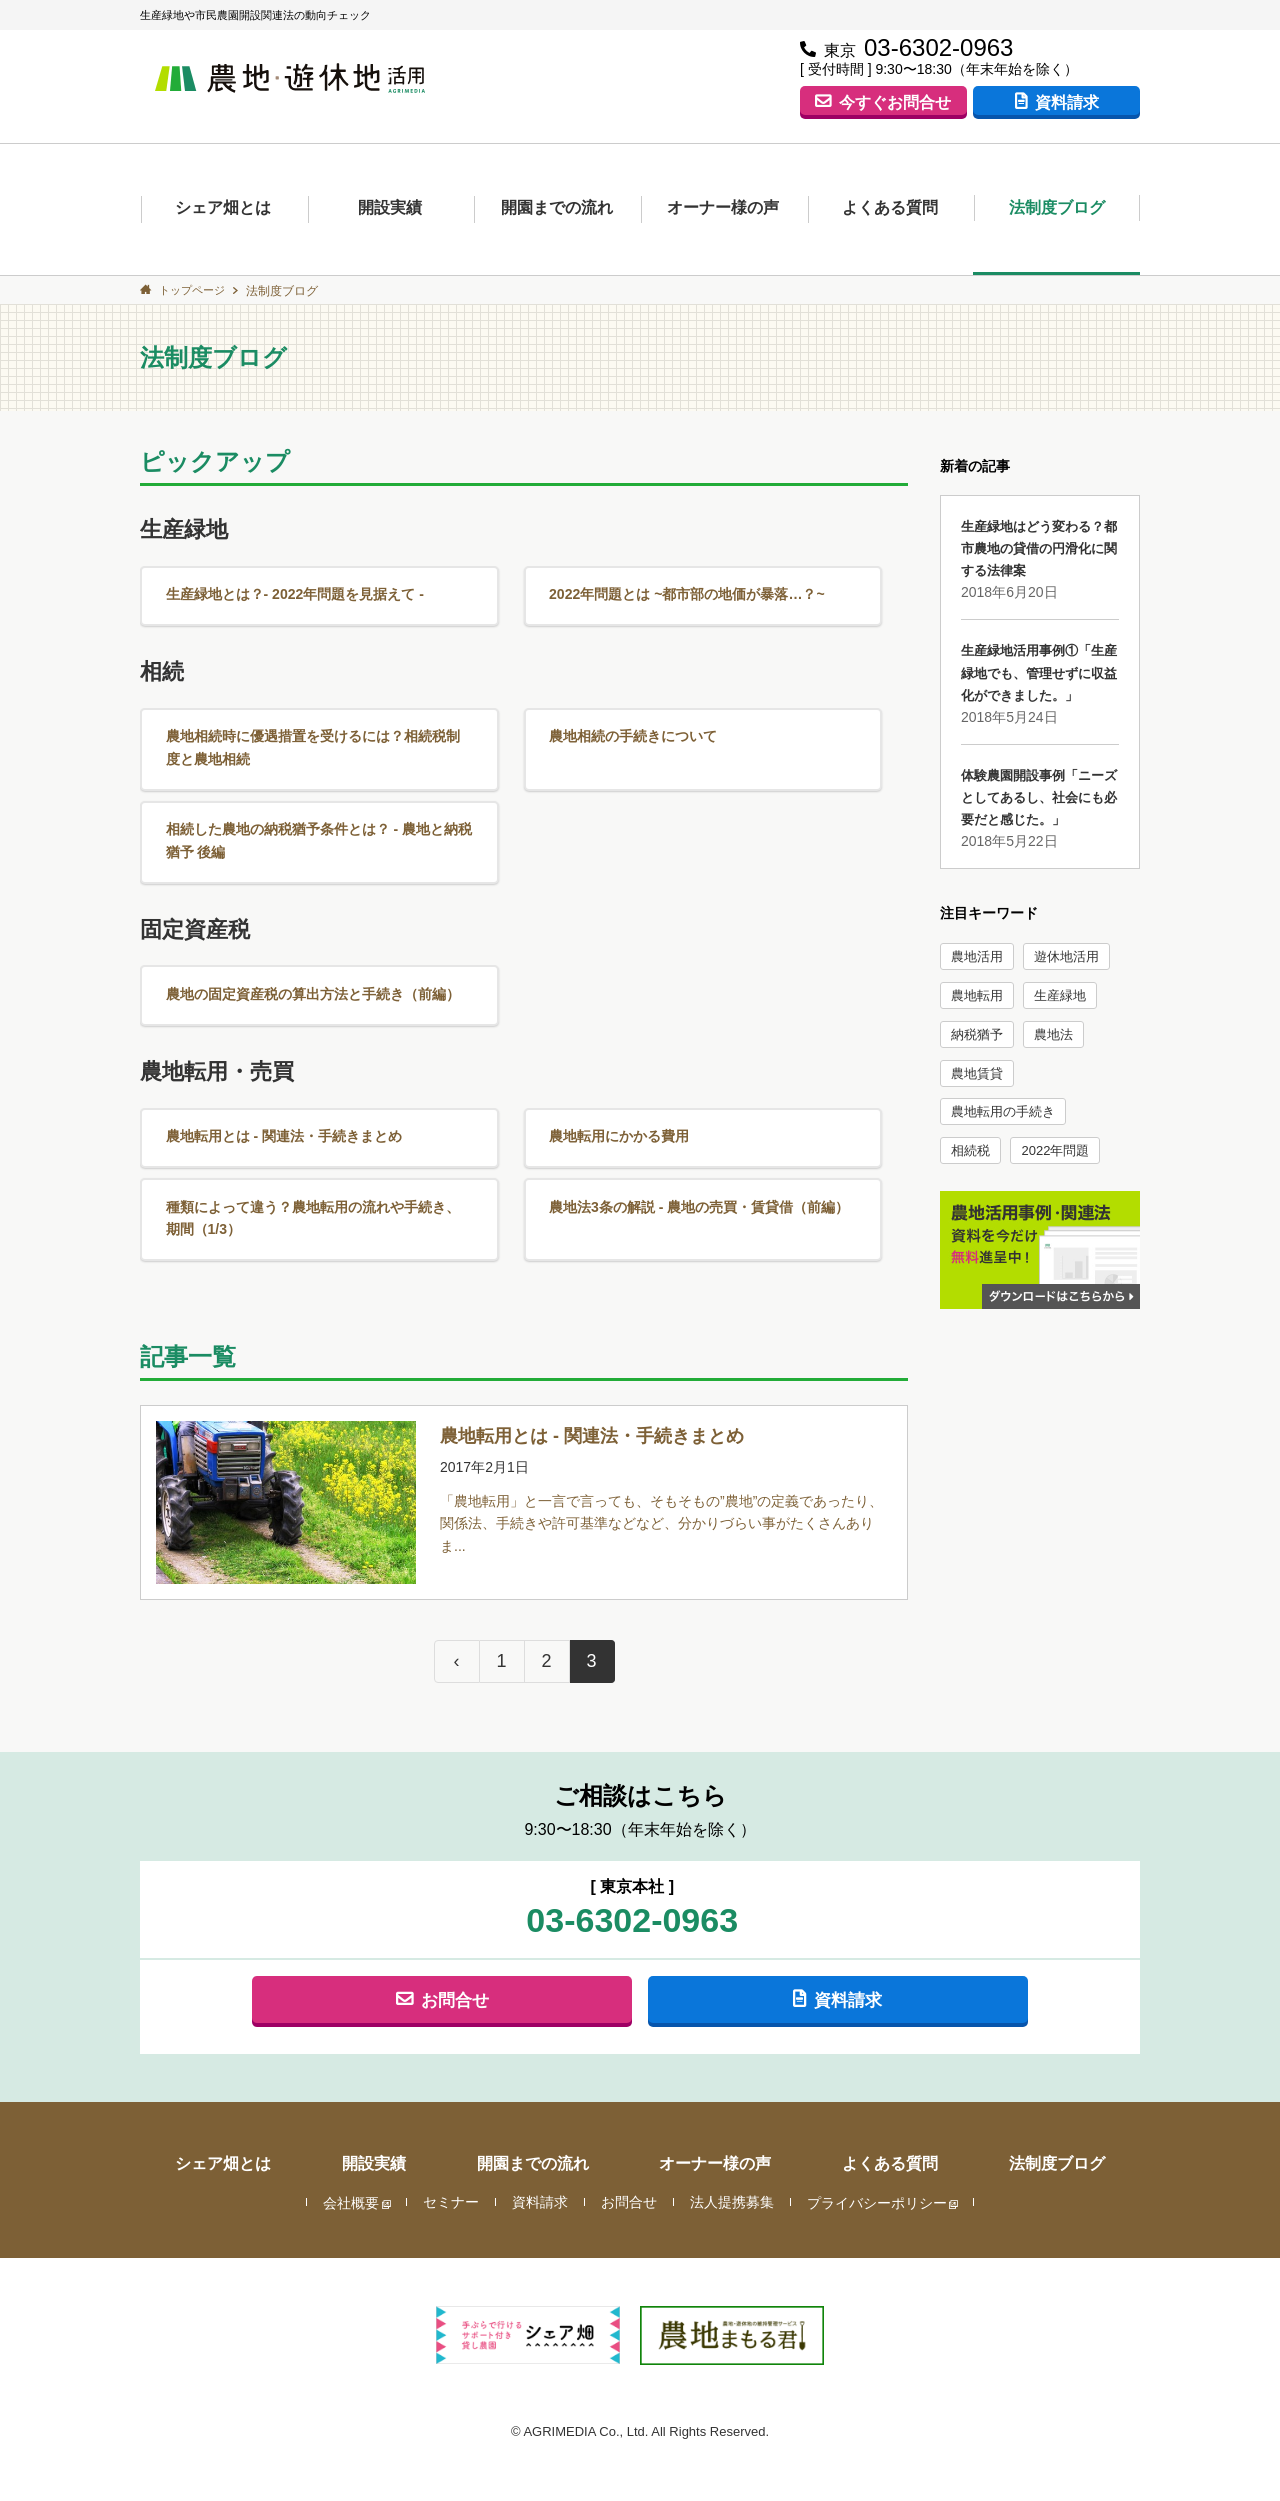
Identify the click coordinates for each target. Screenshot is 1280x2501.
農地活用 (977, 957)
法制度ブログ (1057, 207)
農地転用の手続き (1003, 1112)
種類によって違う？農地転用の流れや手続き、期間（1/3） (315, 1148)
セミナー (451, 2148)
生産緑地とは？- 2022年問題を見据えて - (296, 588)
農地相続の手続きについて (632, 716)
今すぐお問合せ (895, 101)
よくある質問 (890, 207)
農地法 (1053, 1035)
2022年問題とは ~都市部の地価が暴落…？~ (689, 588)
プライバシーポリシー (877, 2148)
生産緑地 (1060, 996)
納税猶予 (977, 1035)
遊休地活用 (1066, 957)
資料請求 (1067, 101)
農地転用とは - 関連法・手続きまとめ (284, 1079)
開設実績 (390, 207)
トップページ (196, 290)
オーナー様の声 (723, 207)
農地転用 (977, 996)
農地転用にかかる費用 (617, 1079)
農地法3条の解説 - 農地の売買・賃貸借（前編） (703, 1136)
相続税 (970, 1151)
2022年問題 (1055, 1151)
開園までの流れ (557, 207)
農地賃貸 (977, 1074)
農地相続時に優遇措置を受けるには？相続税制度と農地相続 (315, 728)
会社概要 (351, 2148)
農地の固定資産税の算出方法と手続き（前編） (315, 950)
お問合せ (455, 1944)
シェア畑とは (223, 207)
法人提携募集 (732, 2148)
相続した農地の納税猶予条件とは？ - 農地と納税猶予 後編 (314, 809)
